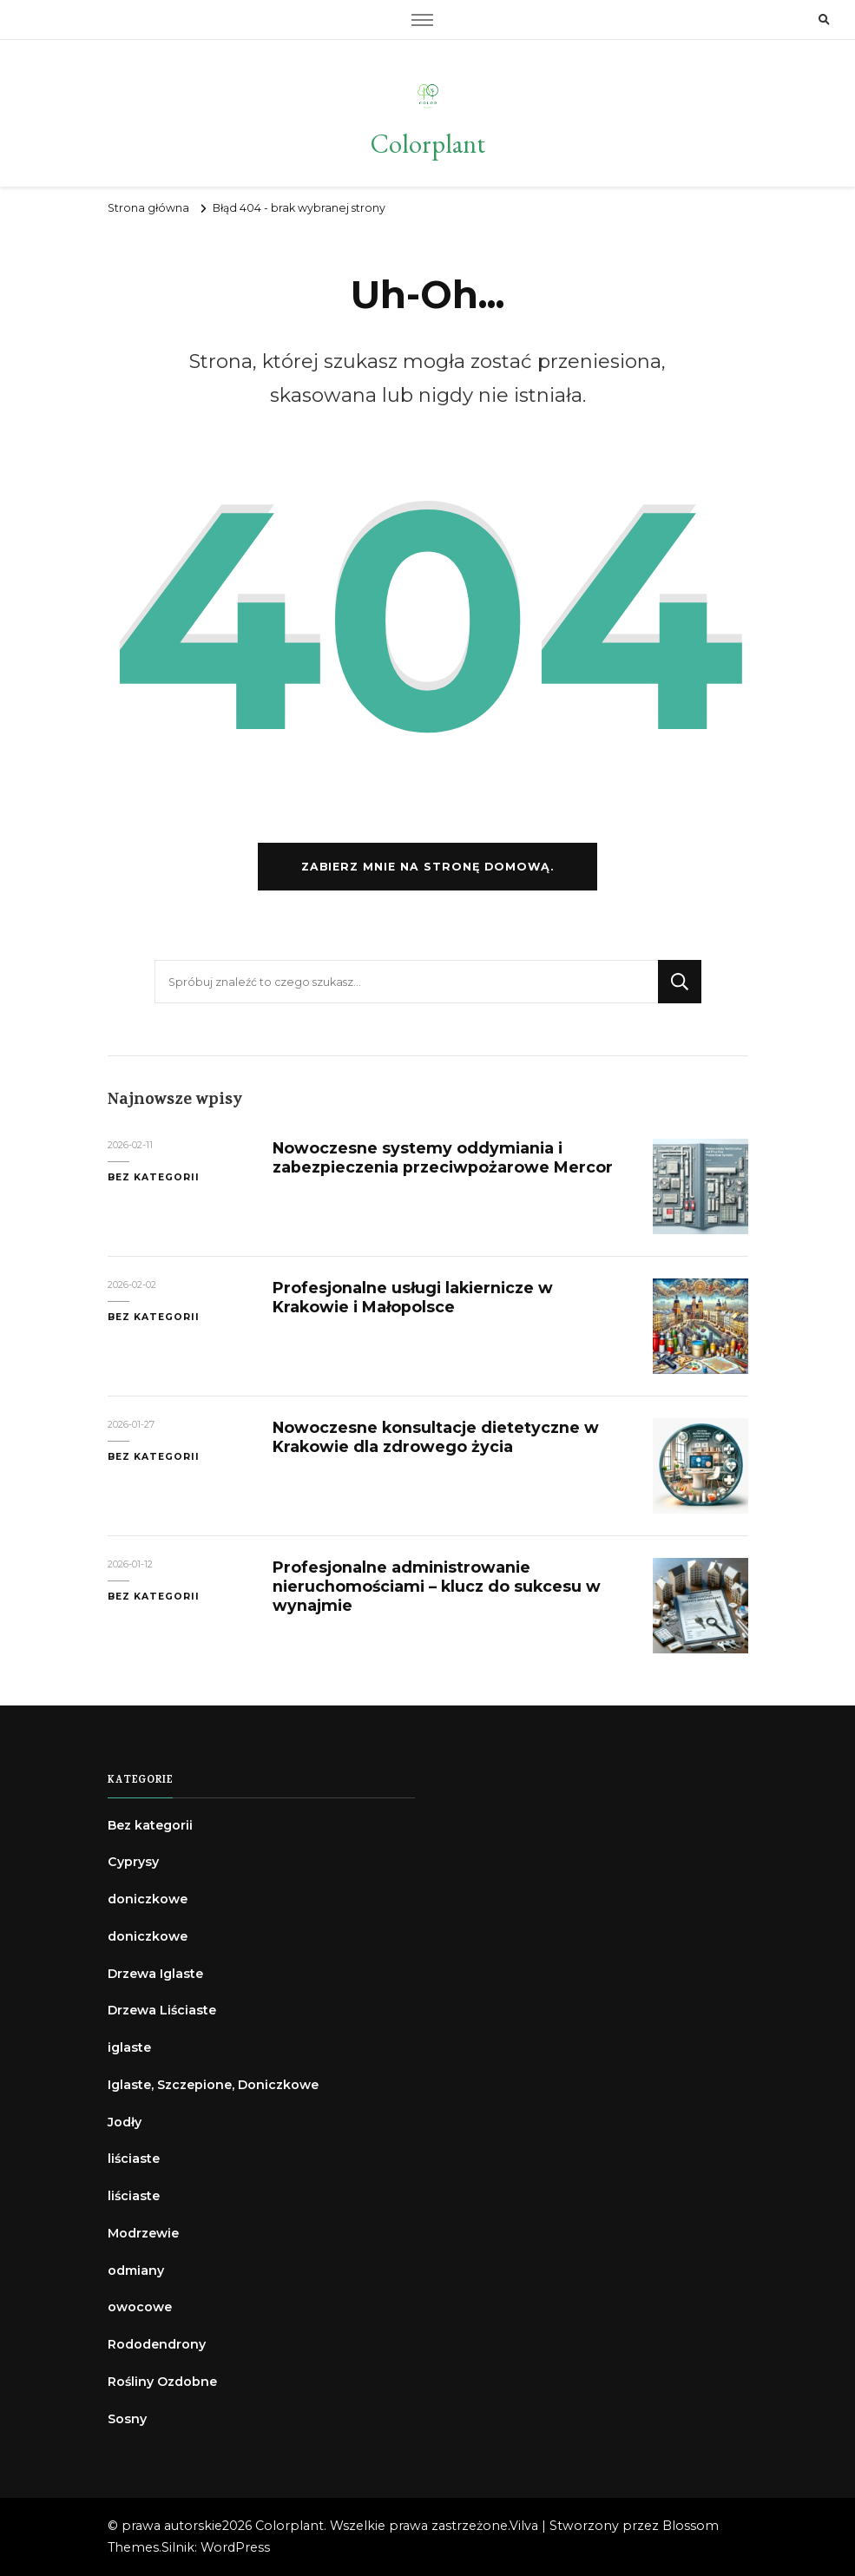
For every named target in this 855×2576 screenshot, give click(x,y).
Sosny (127, 2419)
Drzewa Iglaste (155, 1973)
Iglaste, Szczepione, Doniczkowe (213, 2085)
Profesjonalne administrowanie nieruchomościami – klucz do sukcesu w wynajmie (437, 1586)
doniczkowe (147, 1899)
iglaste (129, 2047)
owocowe (140, 2307)
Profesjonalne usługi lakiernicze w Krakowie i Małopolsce (413, 1297)
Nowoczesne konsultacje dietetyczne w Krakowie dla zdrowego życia (436, 1437)
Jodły (124, 2122)
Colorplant (428, 144)
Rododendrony (157, 2344)
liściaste (134, 2158)
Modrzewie (143, 2233)
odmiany (136, 2270)
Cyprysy (133, 1862)
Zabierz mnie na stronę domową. (427, 866)
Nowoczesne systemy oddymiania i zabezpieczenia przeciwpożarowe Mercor (443, 1157)
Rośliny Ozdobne (162, 2381)
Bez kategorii (154, 1177)
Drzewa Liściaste (162, 2010)
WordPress (235, 2547)
